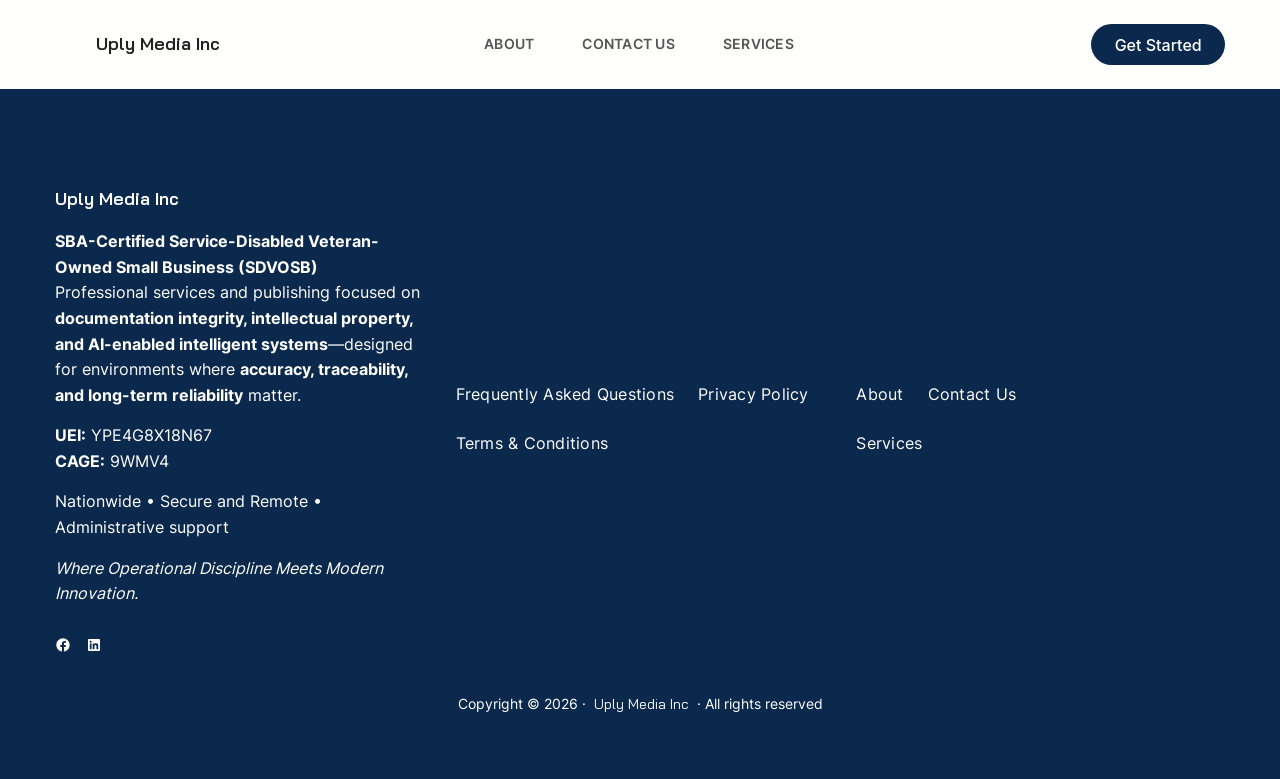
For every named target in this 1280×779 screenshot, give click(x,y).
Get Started (1158, 45)
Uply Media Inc (158, 43)
